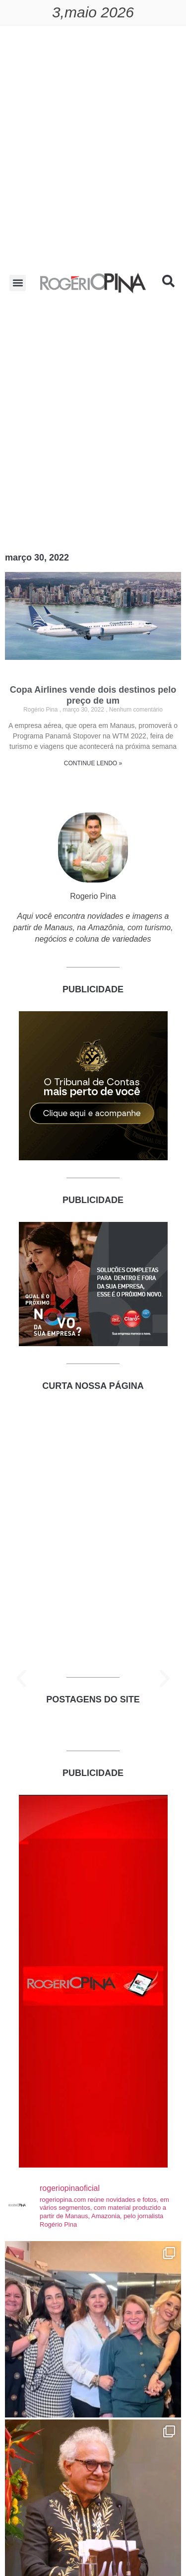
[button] (17, 283)
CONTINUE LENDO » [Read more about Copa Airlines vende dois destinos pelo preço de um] (93, 763)
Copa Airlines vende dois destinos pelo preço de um (93, 695)
